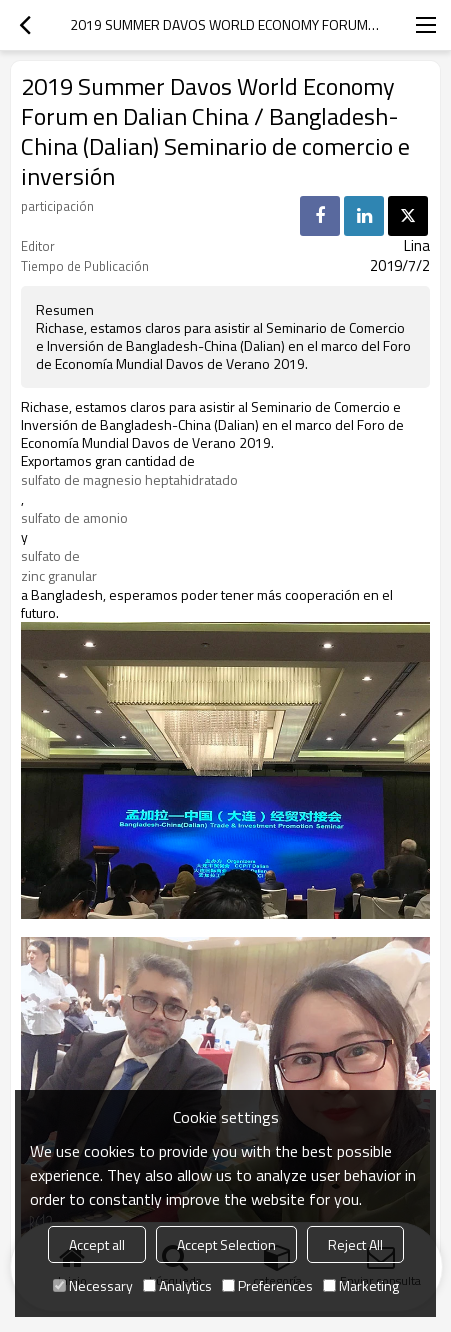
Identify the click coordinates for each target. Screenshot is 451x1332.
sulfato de (50, 556)
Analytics (177, 1285)
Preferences (267, 1285)
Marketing (361, 1285)
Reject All (355, 1244)
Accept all (97, 1244)
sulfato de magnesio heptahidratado (129, 480)
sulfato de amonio (74, 518)
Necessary (93, 1285)
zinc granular (59, 576)
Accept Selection (226, 1244)
